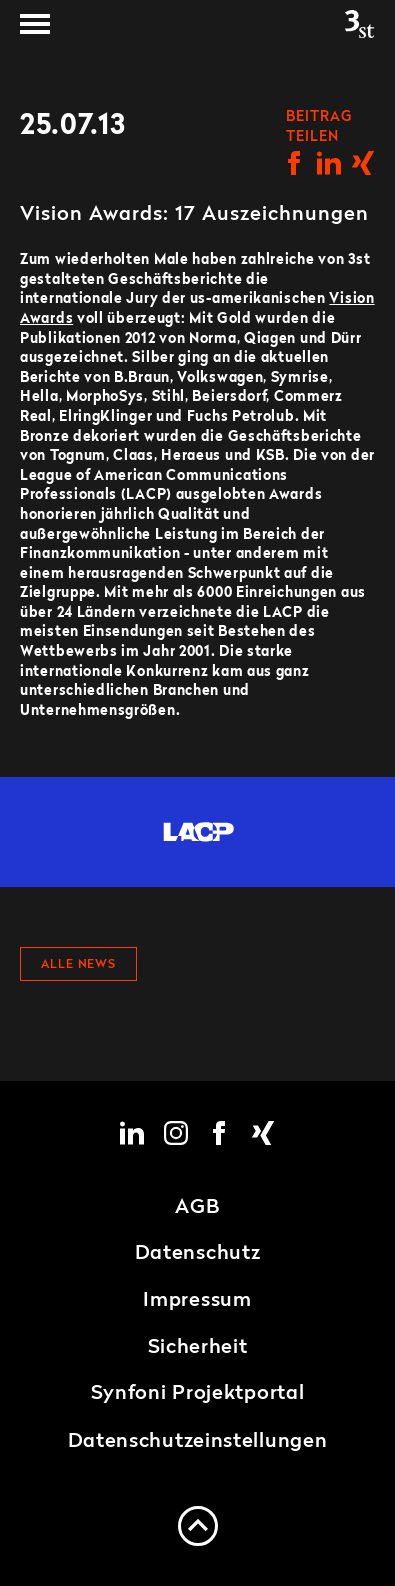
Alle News (78, 965)
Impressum (197, 1301)
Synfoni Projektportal (198, 1394)
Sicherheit (198, 1348)
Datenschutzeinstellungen (198, 1442)
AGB (197, 1208)
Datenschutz (198, 1254)
